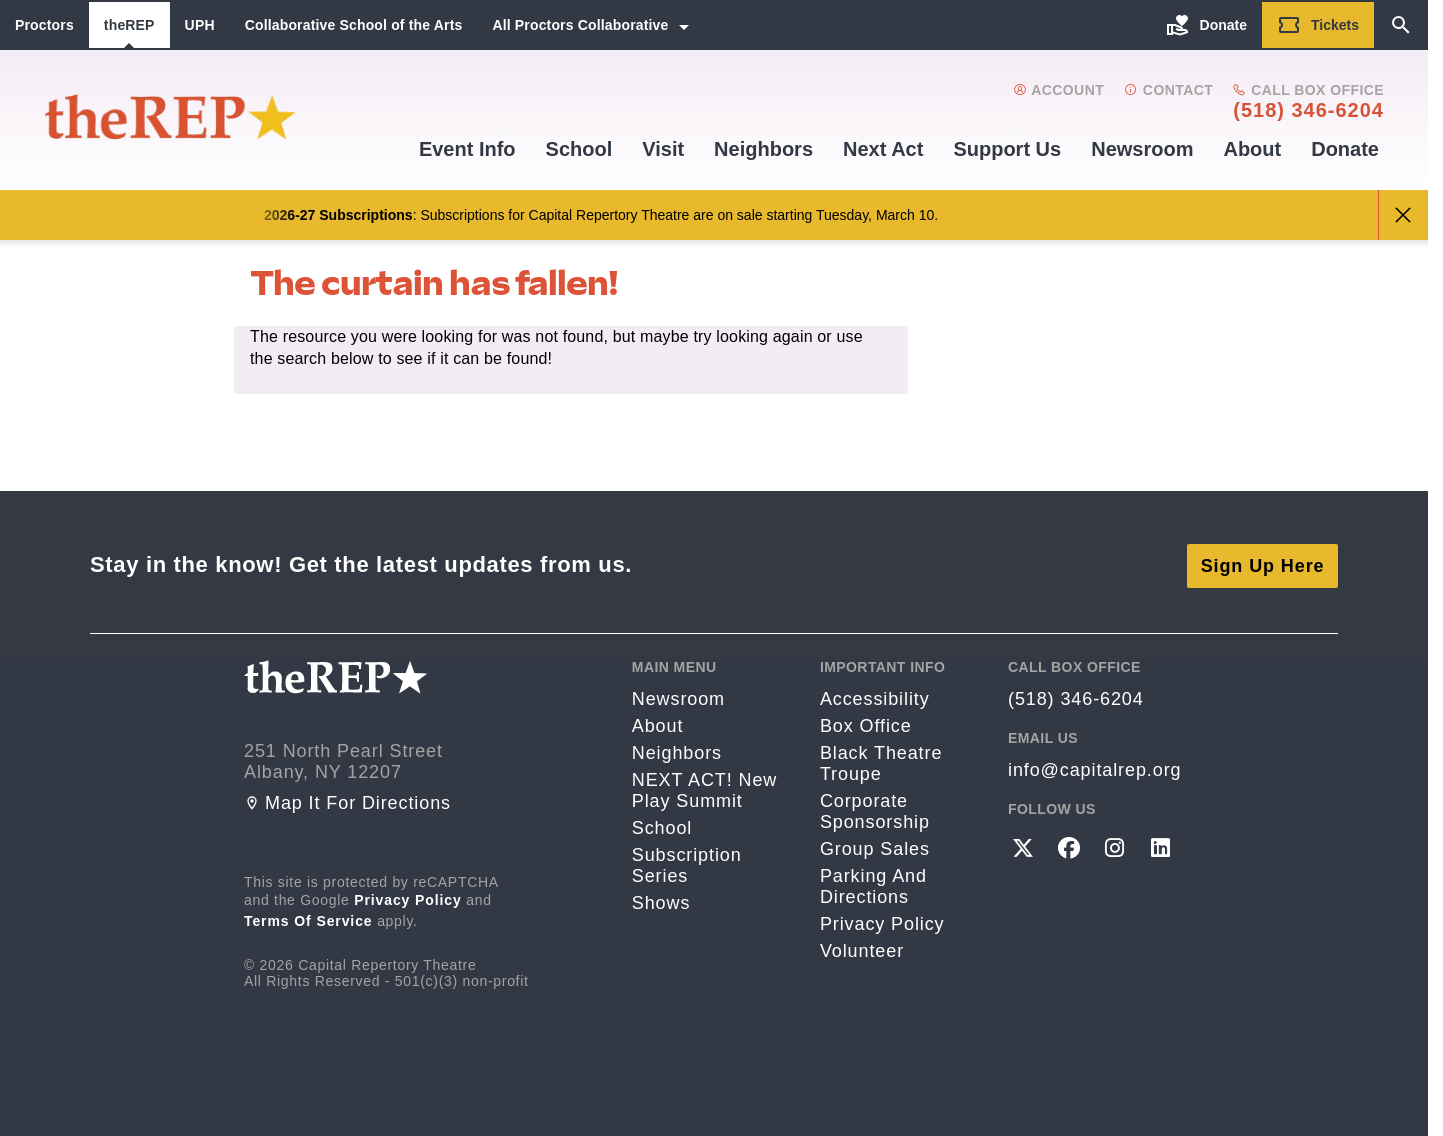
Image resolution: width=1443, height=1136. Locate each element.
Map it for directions (347, 801)
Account (1058, 90)
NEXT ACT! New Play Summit (704, 788)
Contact (1168, 90)
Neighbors (763, 149)
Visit (663, 149)
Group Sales (875, 847)
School (579, 149)
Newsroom (1142, 149)
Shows (661, 901)
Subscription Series (687, 863)
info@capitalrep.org (1094, 768)
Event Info (467, 149)
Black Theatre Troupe (881, 761)
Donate (1345, 149)
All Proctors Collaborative (580, 25)
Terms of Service (308, 919)
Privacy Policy (408, 898)
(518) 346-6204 (1308, 110)
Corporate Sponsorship (875, 809)
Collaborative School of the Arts (354, 25)
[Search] (1401, 25)
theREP (129, 25)
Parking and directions (873, 884)
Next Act (883, 149)
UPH (200, 25)
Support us (1007, 149)
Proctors (44, 25)
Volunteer (862, 949)
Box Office (866, 724)
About (1252, 149)
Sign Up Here (1263, 563)
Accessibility (875, 697)
